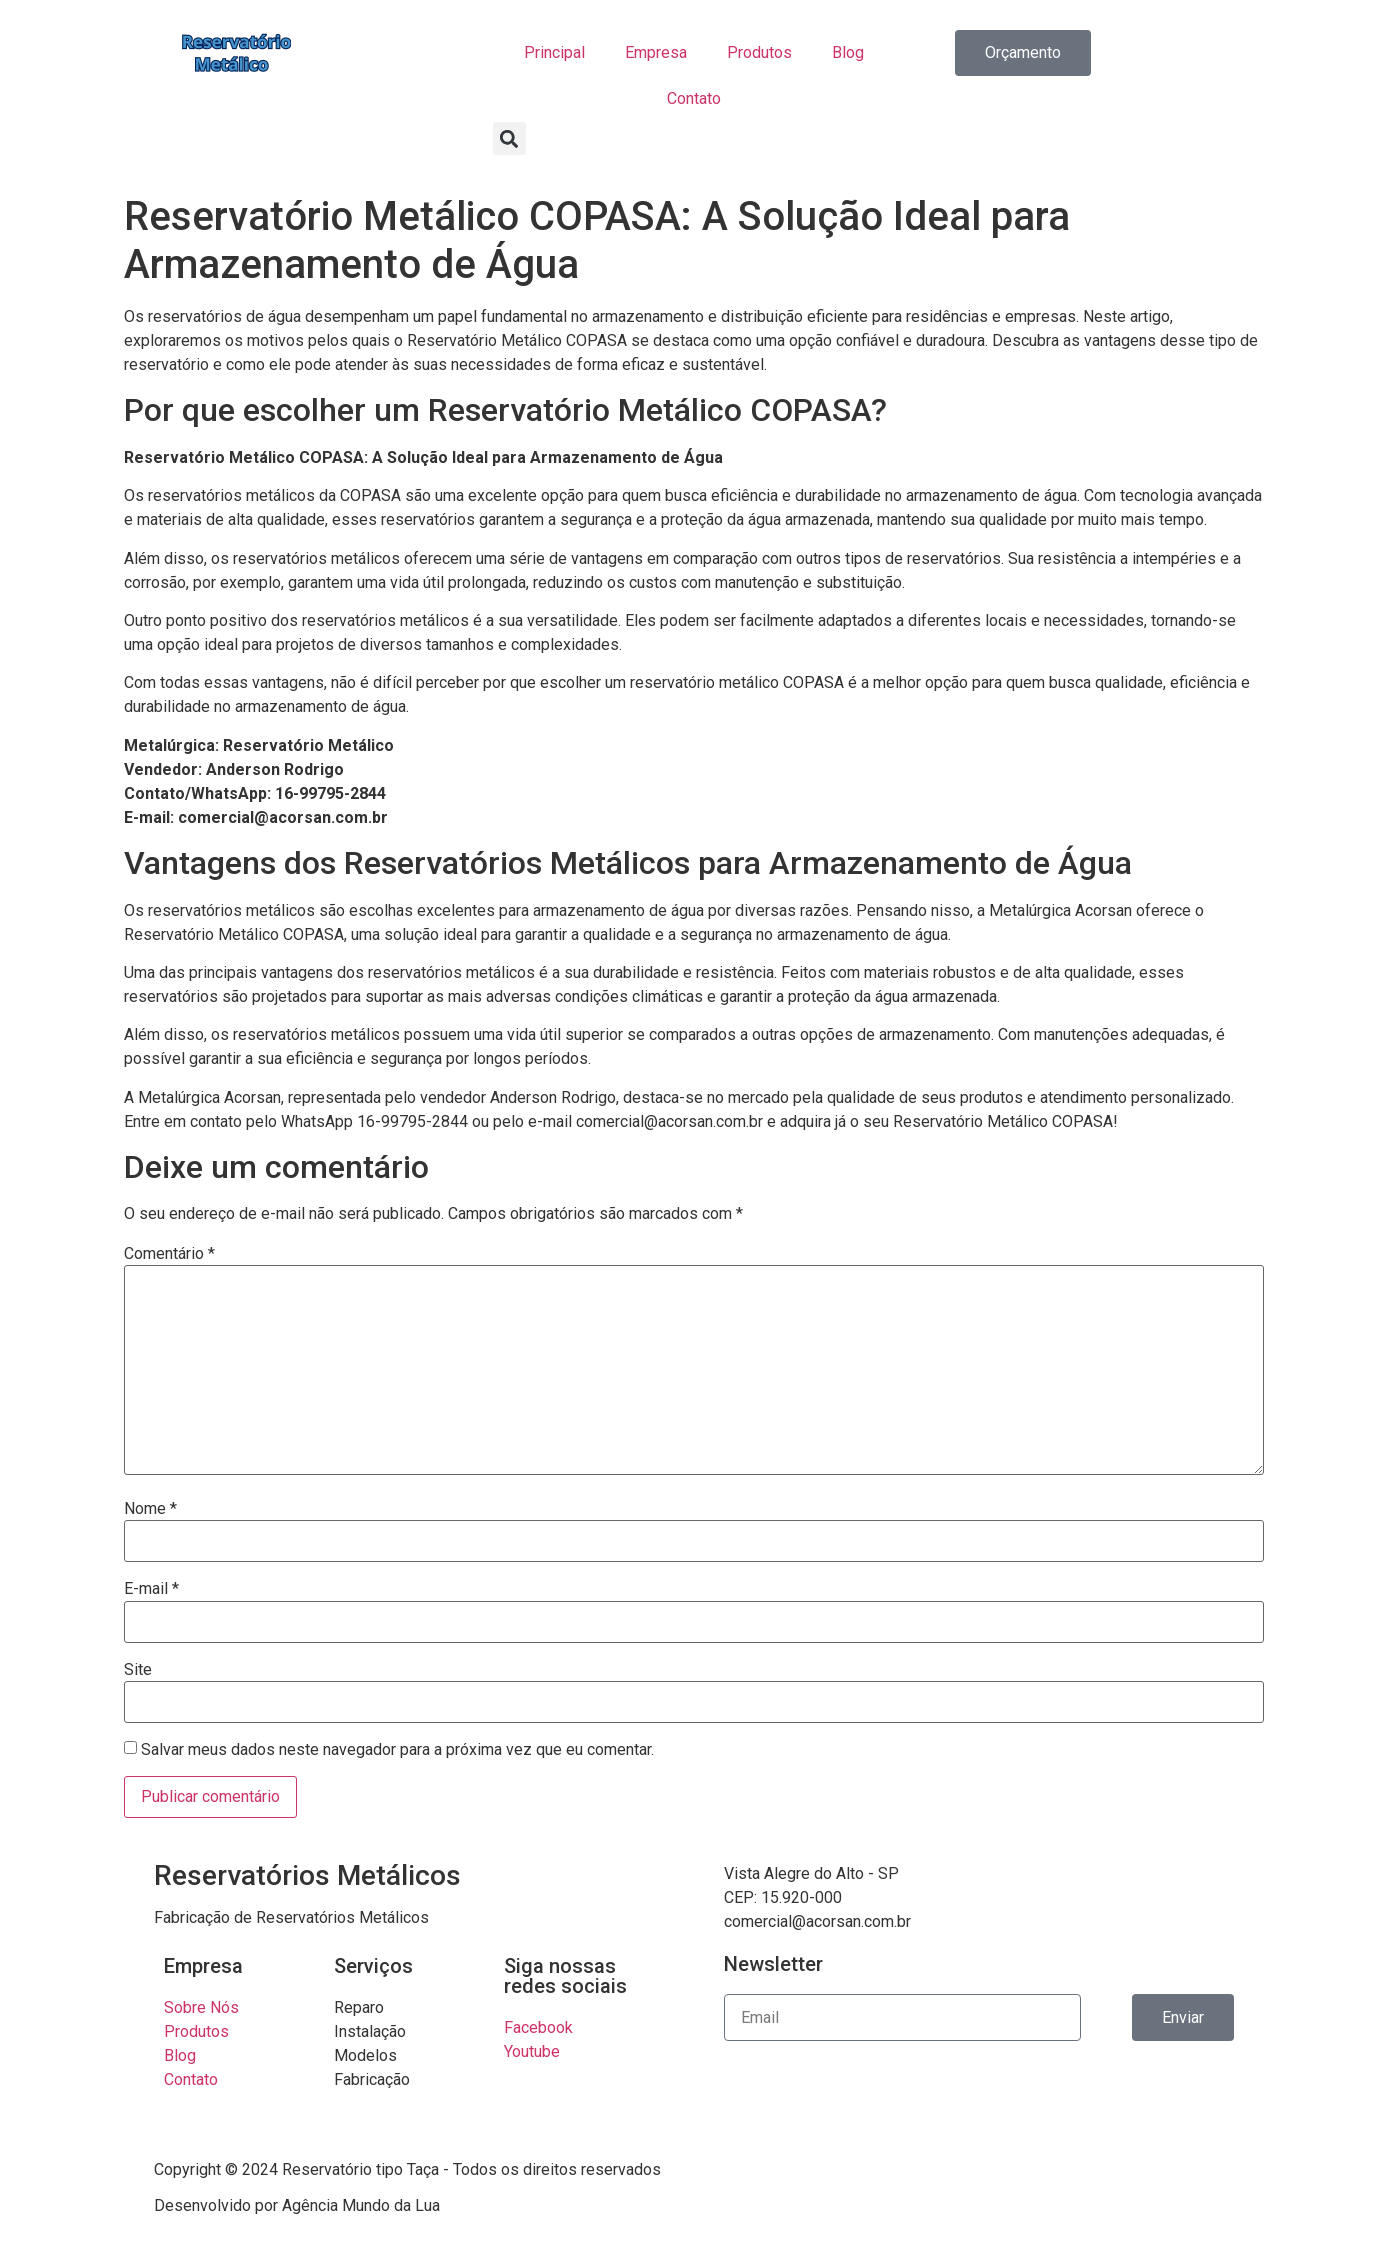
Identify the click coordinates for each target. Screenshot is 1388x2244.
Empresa (656, 52)
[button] (509, 138)
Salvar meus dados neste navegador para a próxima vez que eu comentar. (397, 1750)
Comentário (169, 1254)
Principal (554, 52)
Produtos (759, 52)
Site (138, 1670)
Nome (150, 1509)
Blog (848, 52)
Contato (694, 98)
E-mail (151, 1589)
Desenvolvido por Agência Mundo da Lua (297, 2205)
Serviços (373, 1966)
